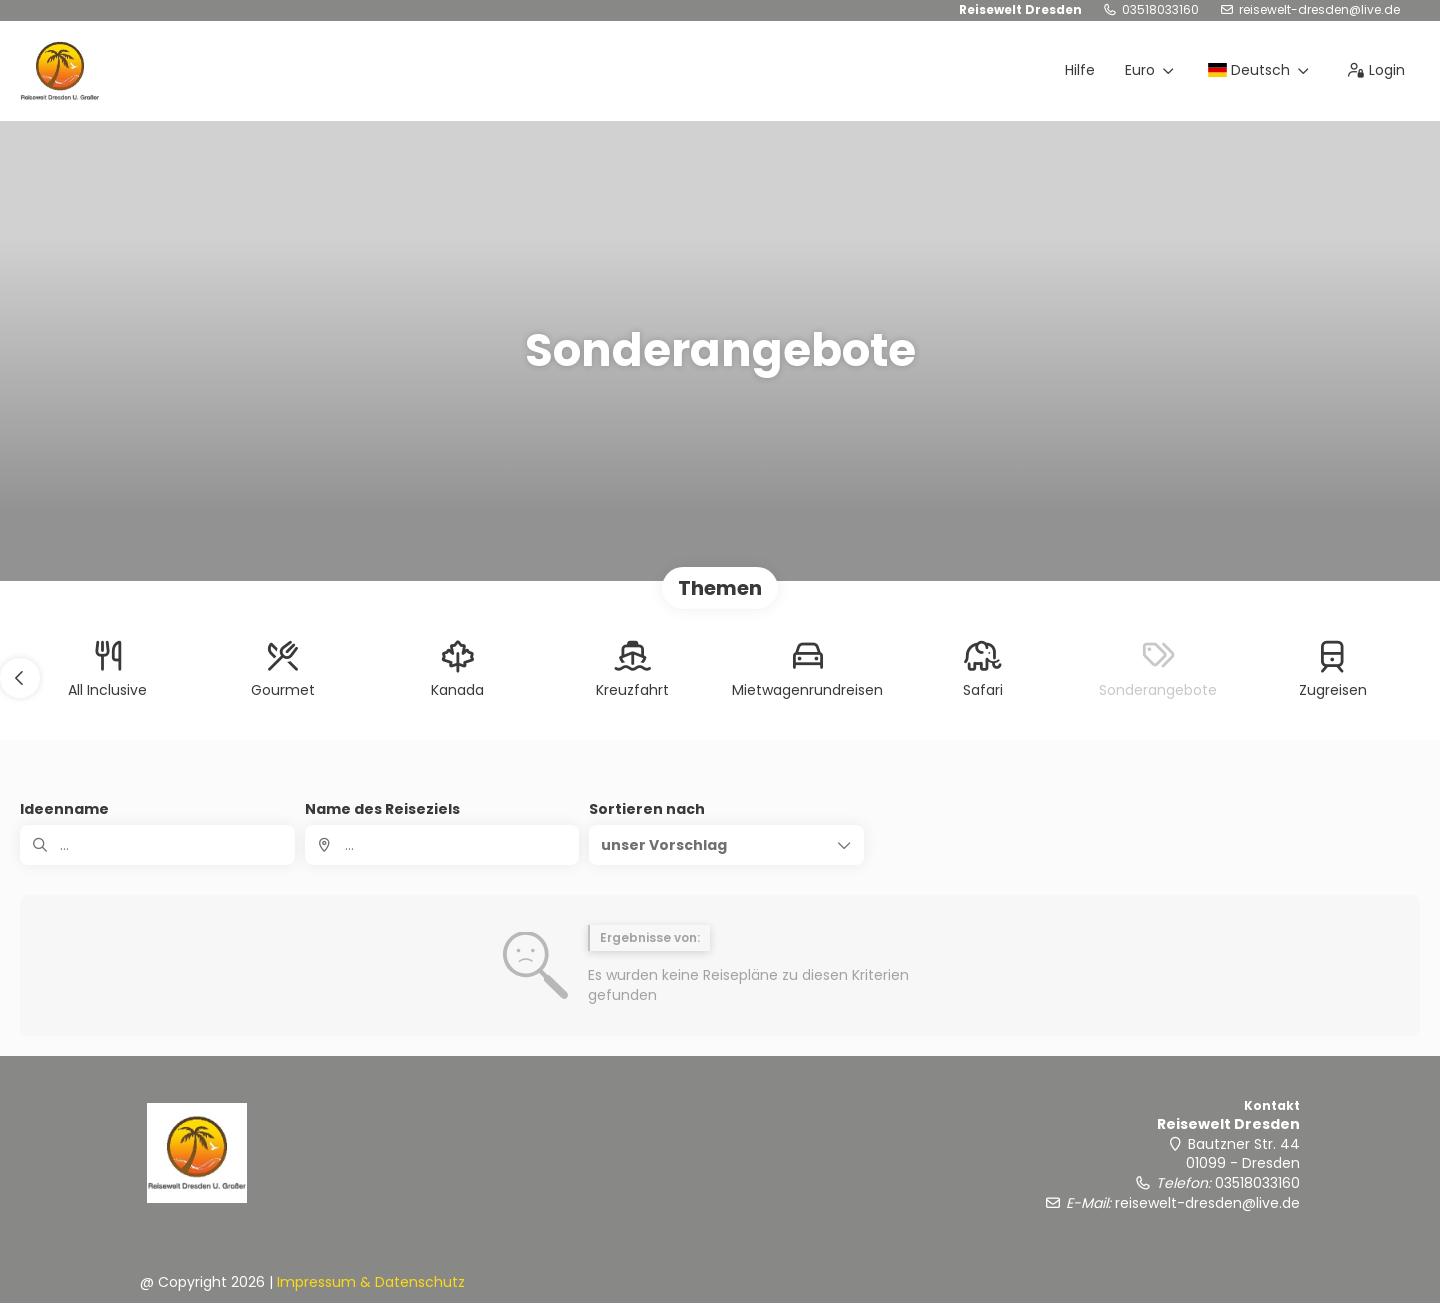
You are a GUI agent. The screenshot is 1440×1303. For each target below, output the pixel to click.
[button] (20, 678)
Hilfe (1080, 70)
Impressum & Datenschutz (371, 1282)
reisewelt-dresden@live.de (1319, 10)
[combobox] (442, 845)
